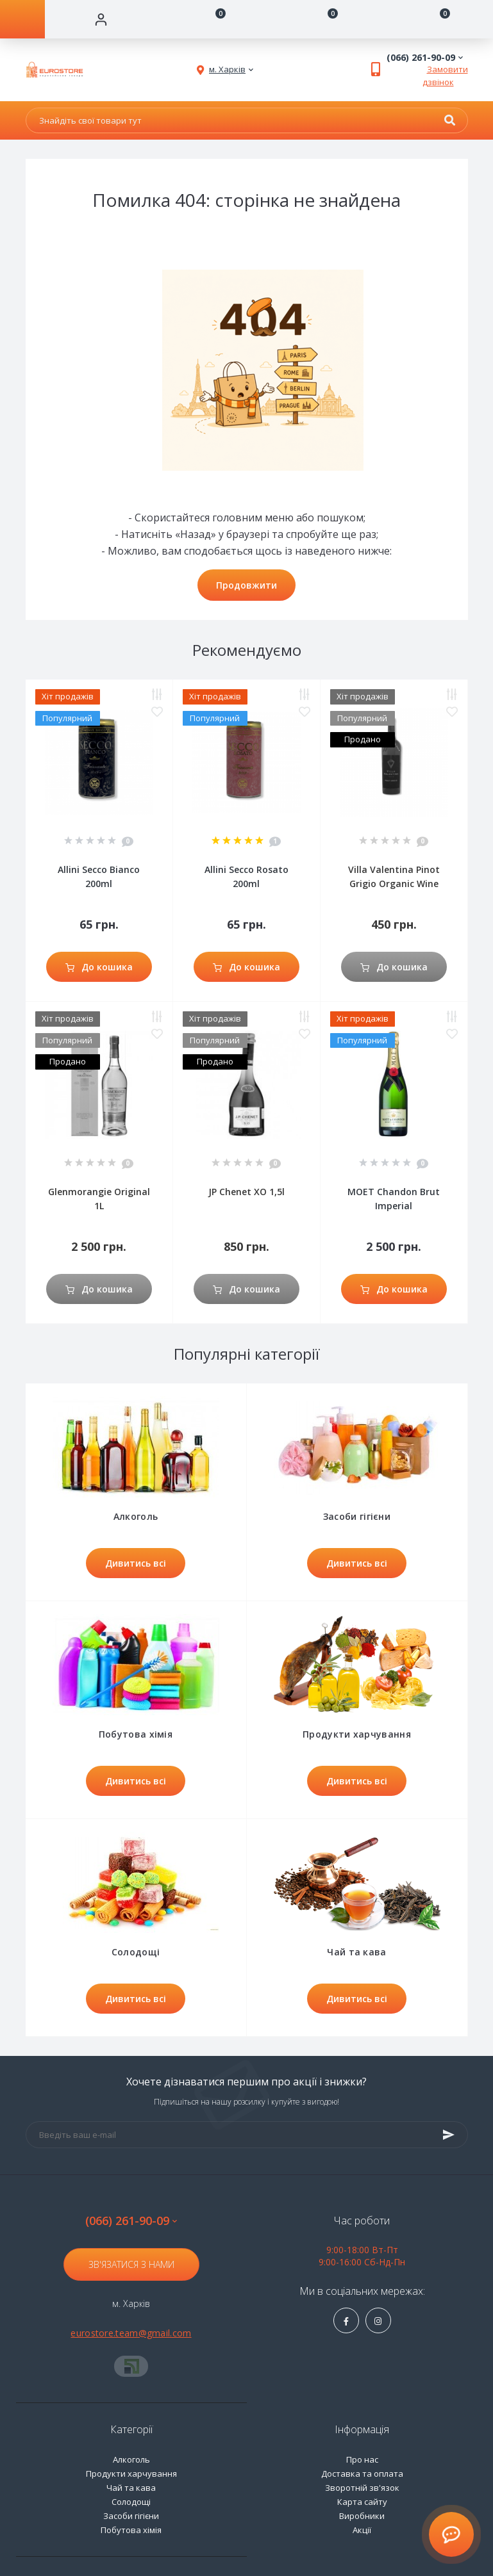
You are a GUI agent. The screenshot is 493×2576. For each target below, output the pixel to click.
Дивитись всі (135, 1563)
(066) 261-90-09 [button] (131, 2220)
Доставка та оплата (362, 2473)
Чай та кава (131, 2487)
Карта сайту (362, 2501)
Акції (362, 2530)
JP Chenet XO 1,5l (246, 1192)
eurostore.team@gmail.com (131, 2333)
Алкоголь (131, 2459)
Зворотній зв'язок (362, 2487)
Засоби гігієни (131, 2516)
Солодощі (131, 2501)
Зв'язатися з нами (131, 2264)
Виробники (362, 2516)
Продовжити (246, 585)
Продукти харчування (131, 2473)
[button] (227, 70)
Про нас (362, 2459)
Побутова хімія (131, 2530)
